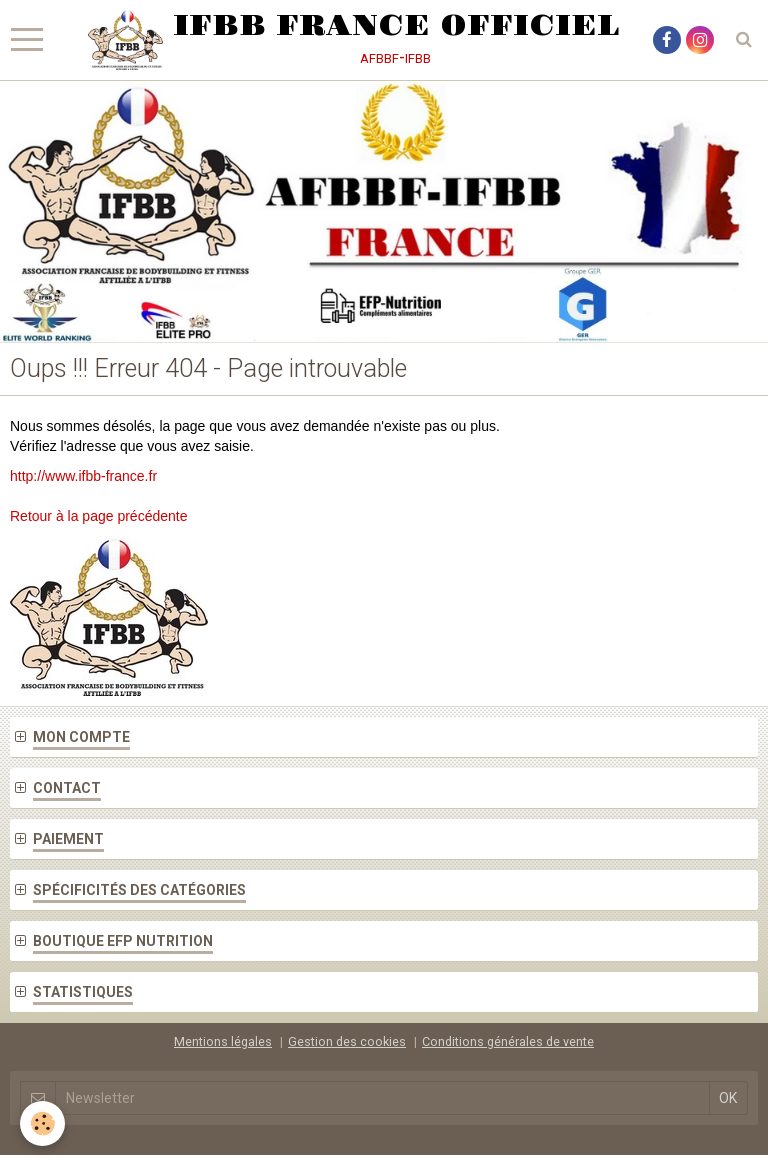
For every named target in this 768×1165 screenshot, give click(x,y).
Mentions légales (223, 1041)
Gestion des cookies (347, 1041)
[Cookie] (42, 1123)
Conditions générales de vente (508, 1041)
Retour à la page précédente (98, 516)
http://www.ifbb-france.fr (83, 476)
